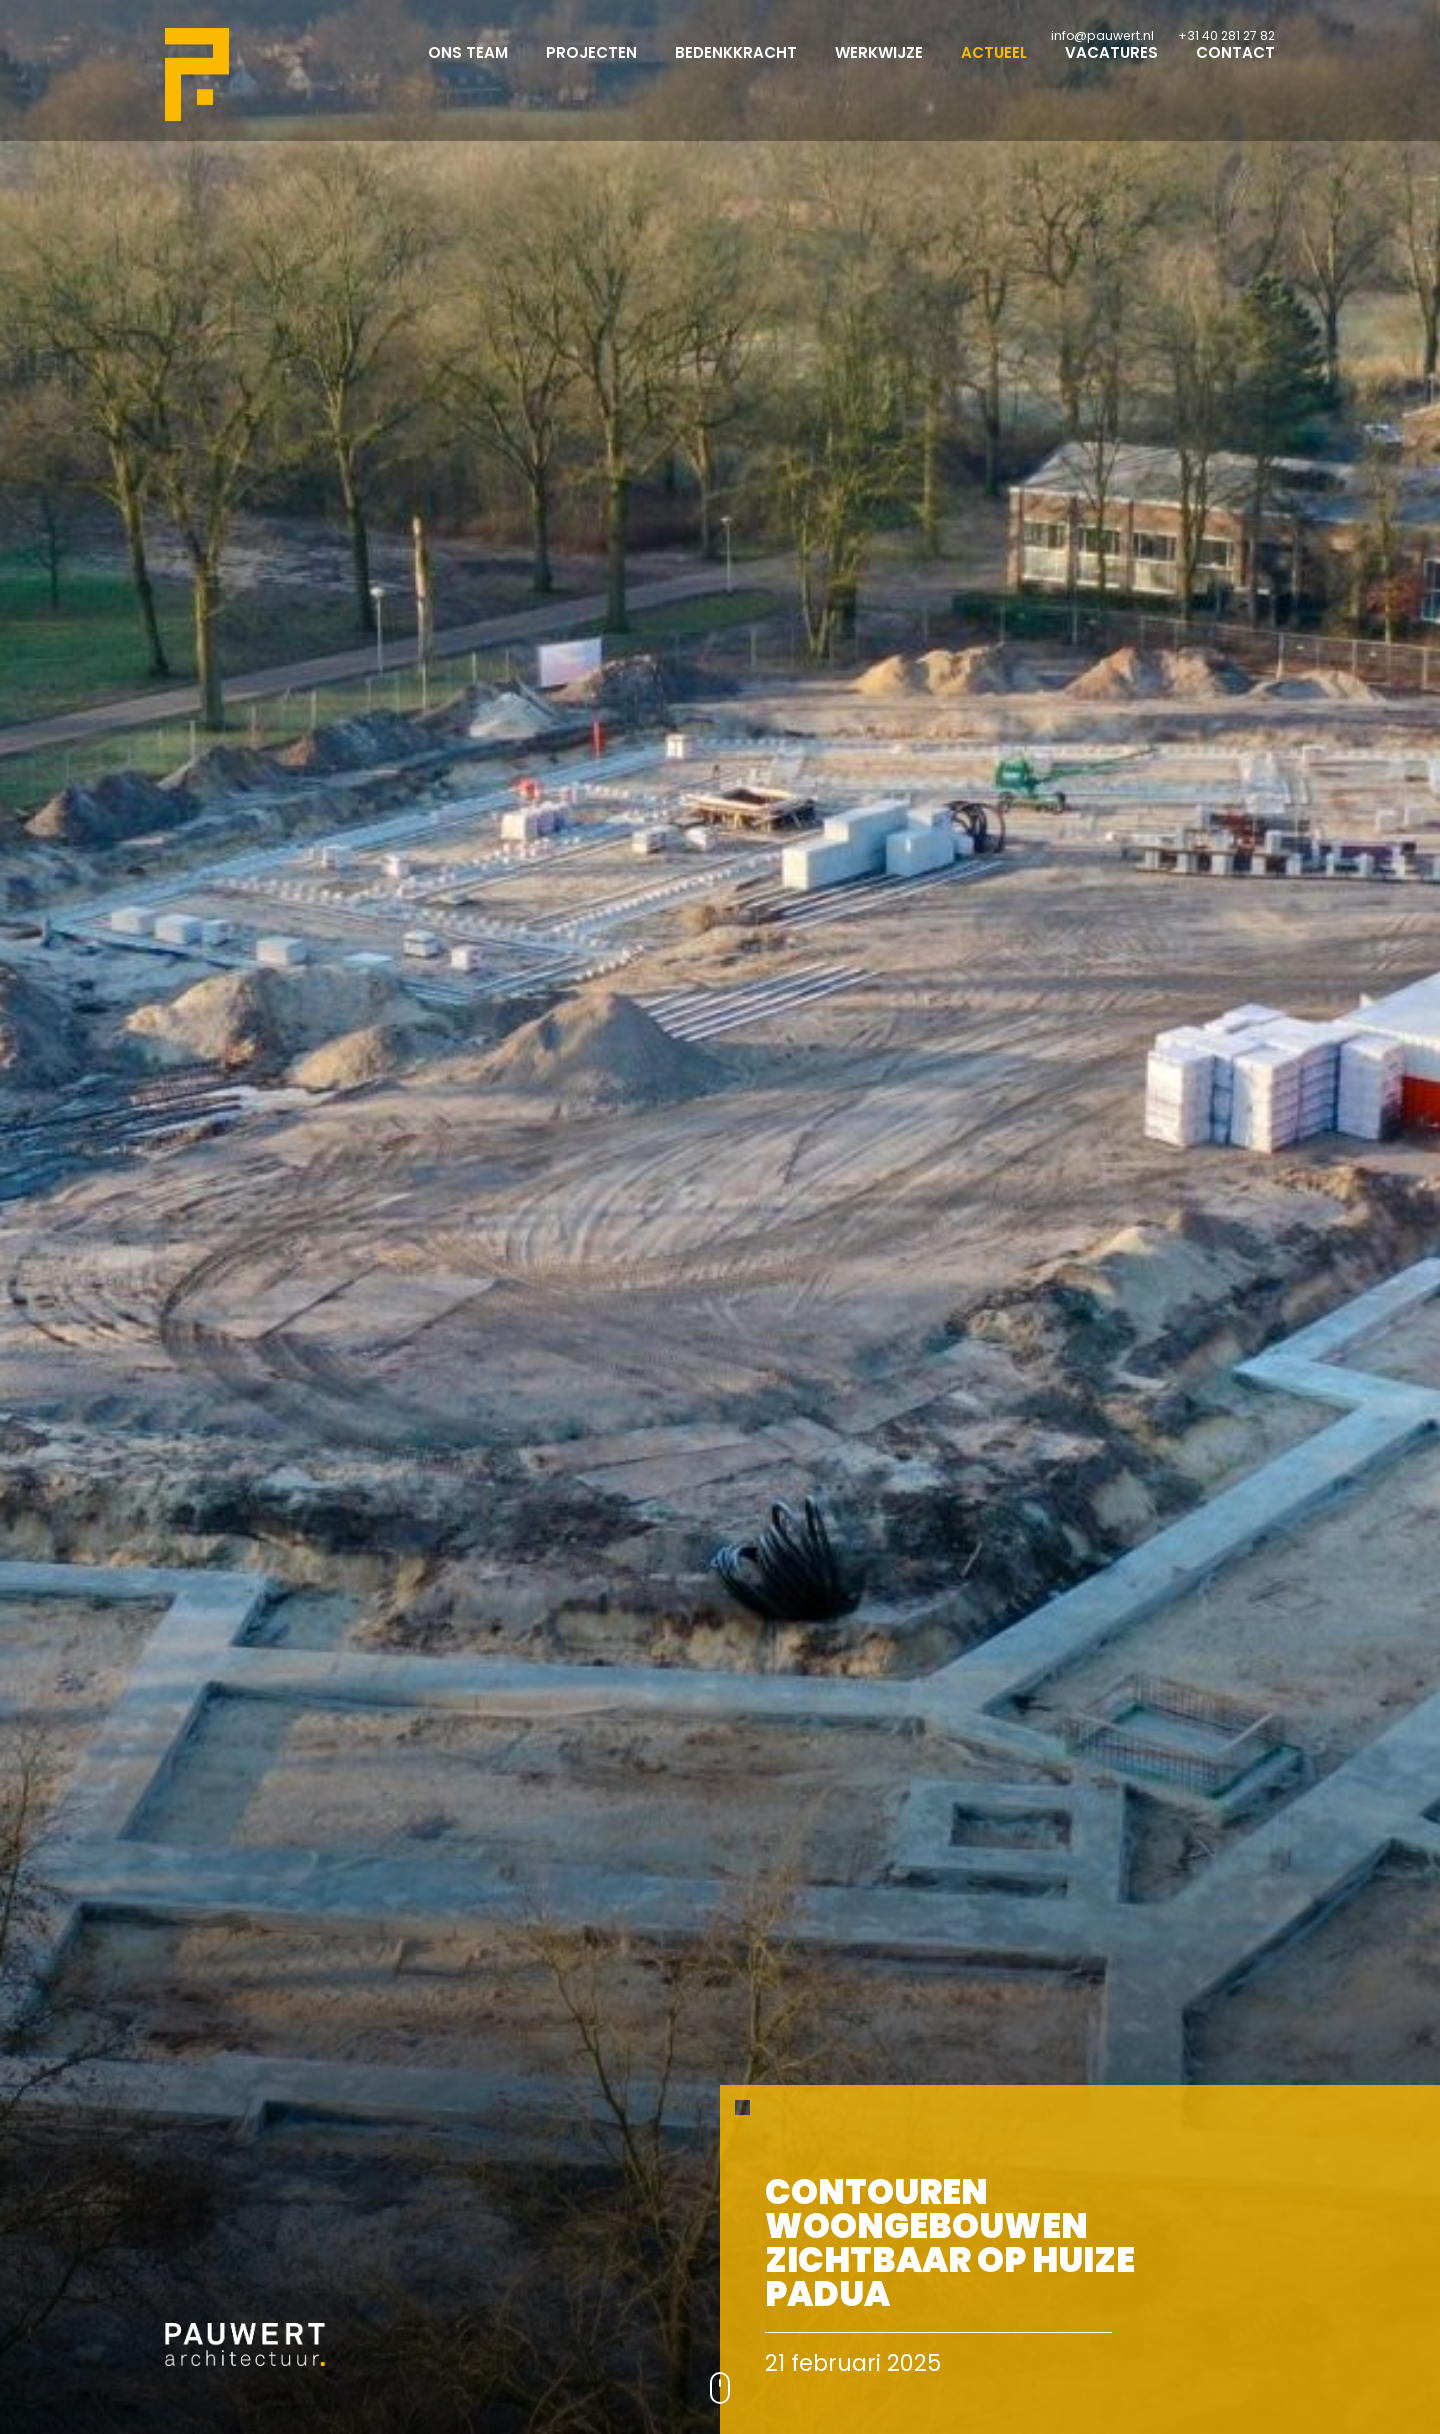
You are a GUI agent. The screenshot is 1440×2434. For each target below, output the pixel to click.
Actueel (994, 70)
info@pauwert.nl (1102, 35)
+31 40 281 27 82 (1226, 35)
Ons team (468, 70)
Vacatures (1111, 70)
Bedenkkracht (736, 70)
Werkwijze (879, 70)
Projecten (591, 70)
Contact (1235, 70)
